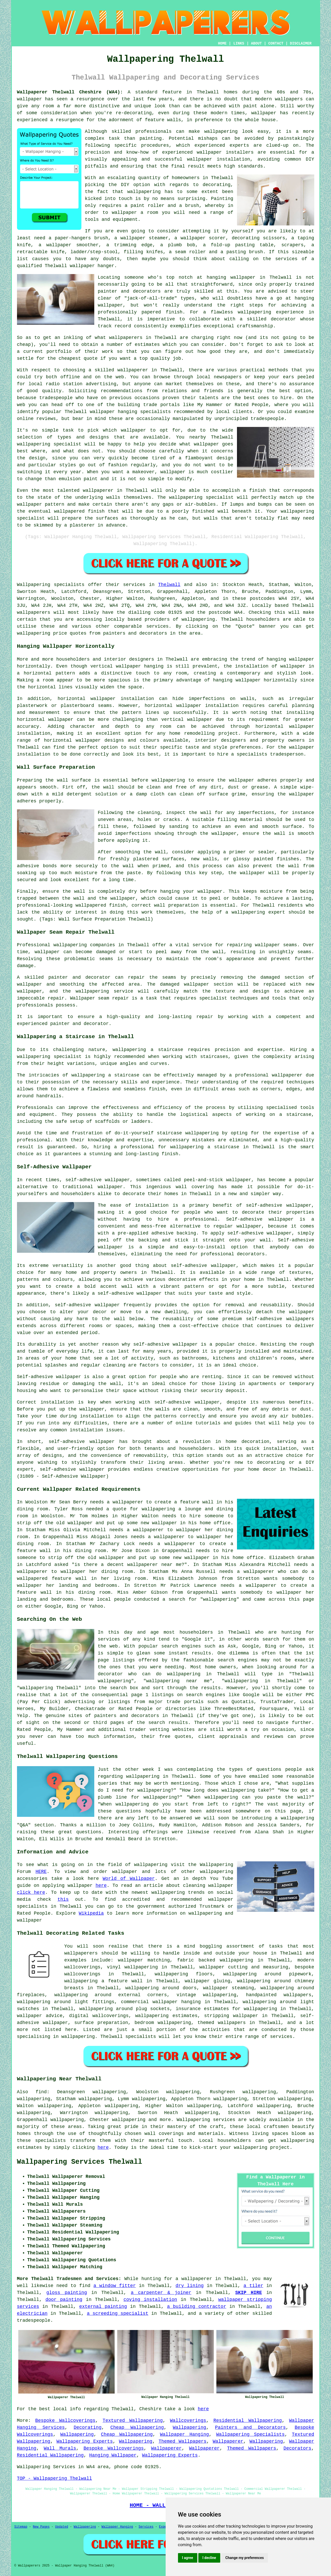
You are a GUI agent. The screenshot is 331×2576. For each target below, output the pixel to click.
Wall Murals (60, 2448)
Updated (61, 2527)
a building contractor (196, 2306)
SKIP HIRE (248, 2292)
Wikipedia (91, 1913)
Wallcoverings (188, 2420)
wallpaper (29, 99)
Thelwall (169, 584)
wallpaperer (132, 370)
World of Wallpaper (129, 1878)
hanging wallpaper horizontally (255, 680)
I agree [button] (187, 2558)
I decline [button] (209, 2558)
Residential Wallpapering (247, 2420)
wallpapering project (262, 2147)
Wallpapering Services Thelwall (79, 2162)
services (281, 2036)
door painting (63, 2299)
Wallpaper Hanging (184, 2434)
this (63, 1899)
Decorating (87, 2427)
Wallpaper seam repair (99, 998)
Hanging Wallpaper (113, 2455)
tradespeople (33, 2320)
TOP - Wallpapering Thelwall (54, 2478)
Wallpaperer (228, 2441)
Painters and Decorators (250, 2427)
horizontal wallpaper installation (192, 705)
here (101, 1885)
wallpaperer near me (154, 1564)
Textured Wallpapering (133, 2420)
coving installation (150, 2299)
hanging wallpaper (231, 277)
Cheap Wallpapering (137, 2427)
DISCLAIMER (300, 43)
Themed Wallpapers (183, 2441)
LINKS (238, 43)
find (41, 2092)
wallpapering (221, 131)
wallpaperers (33, 612)
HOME (222, 43)
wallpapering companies (84, 945)
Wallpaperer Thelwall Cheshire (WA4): (70, 92)
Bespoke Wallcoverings (65, 2420)
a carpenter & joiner (161, 2292)
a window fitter (115, 2285)
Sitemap (20, 2527)
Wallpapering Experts (84, 2441)
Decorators (297, 2448)
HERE (41, 1871)
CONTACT (275, 43)
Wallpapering (189, 2427)
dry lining (190, 2285)
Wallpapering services (206, 2119)
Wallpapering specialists (50, 584)
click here (31, 1892)
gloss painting (66, 2292)
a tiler (253, 2285)
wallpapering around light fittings (66, 2001)
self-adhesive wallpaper (203, 1265)
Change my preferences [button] (244, 2558)
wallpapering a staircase (148, 1049)
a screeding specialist (117, 2313)
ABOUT (256, 43)
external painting (103, 2306)
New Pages (41, 2527)
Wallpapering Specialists (250, 2434)
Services (146, 2527)
